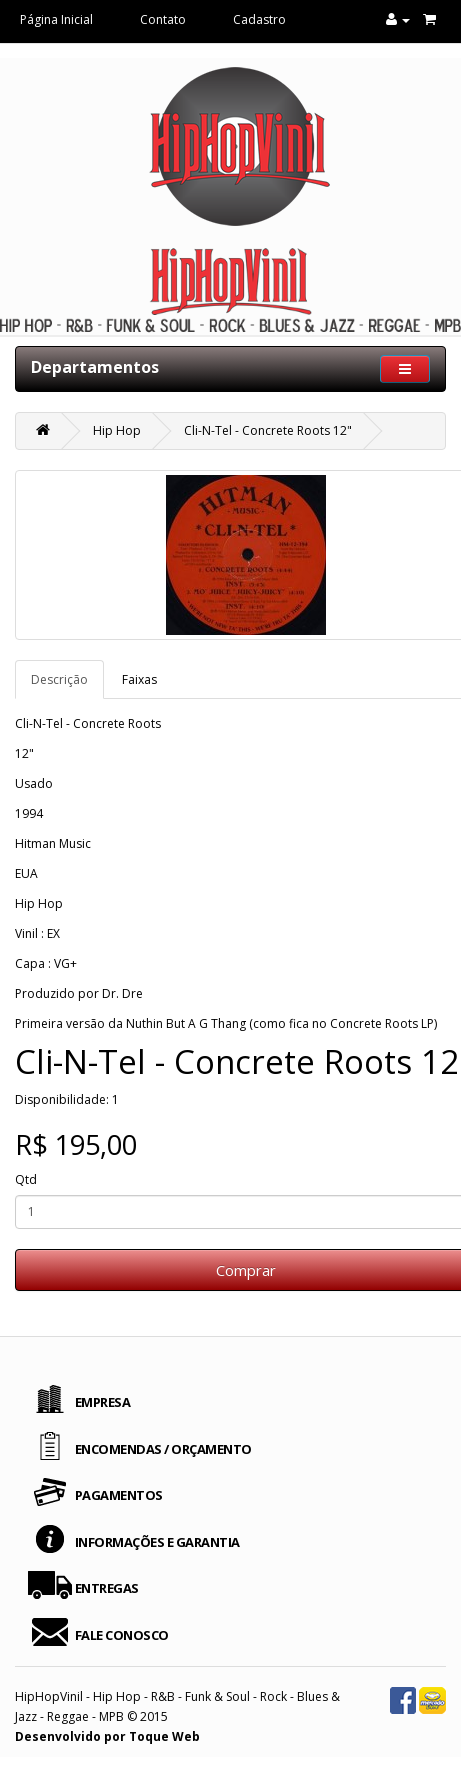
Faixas (139, 679)
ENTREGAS (107, 1588)
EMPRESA (103, 1402)
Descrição (59, 679)
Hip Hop (117, 430)
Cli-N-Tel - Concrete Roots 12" (268, 430)
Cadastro (259, 19)
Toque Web (164, 1736)
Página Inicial (56, 19)
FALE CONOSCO (122, 1635)
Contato (163, 19)
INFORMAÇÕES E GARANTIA (157, 1542)
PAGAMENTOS (119, 1495)
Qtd (26, 1179)
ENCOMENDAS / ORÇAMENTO (163, 1449)
